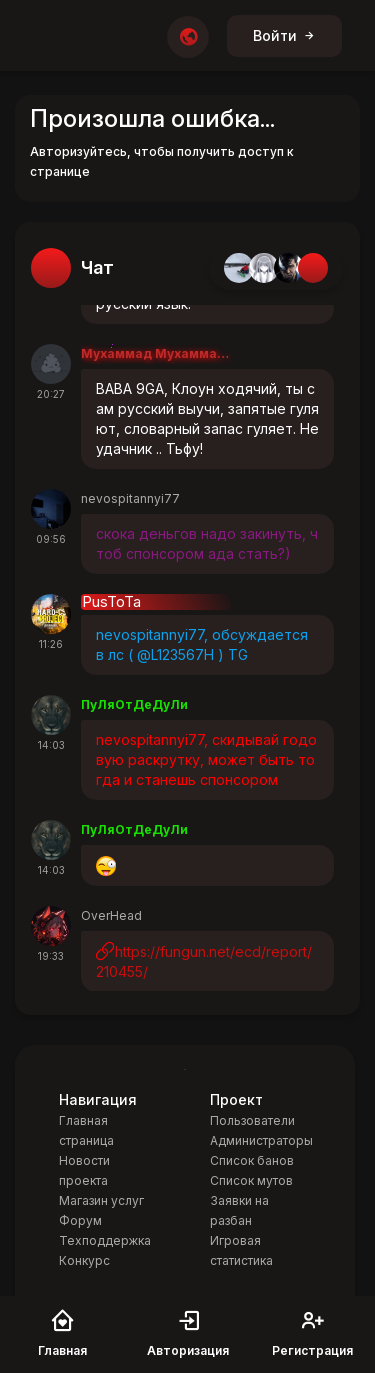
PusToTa (111, 602)
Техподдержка (105, 1240)
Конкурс (84, 1260)
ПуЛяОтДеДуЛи (134, 704)
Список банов (252, 1160)
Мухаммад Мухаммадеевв (156, 353)
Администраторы (261, 1140)
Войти (284, 35)
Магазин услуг (101, 1200)
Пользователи (252, 1120)
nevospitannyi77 (130, 498)
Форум (80, 1220)
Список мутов (251, 1180)
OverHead (111, 915)
